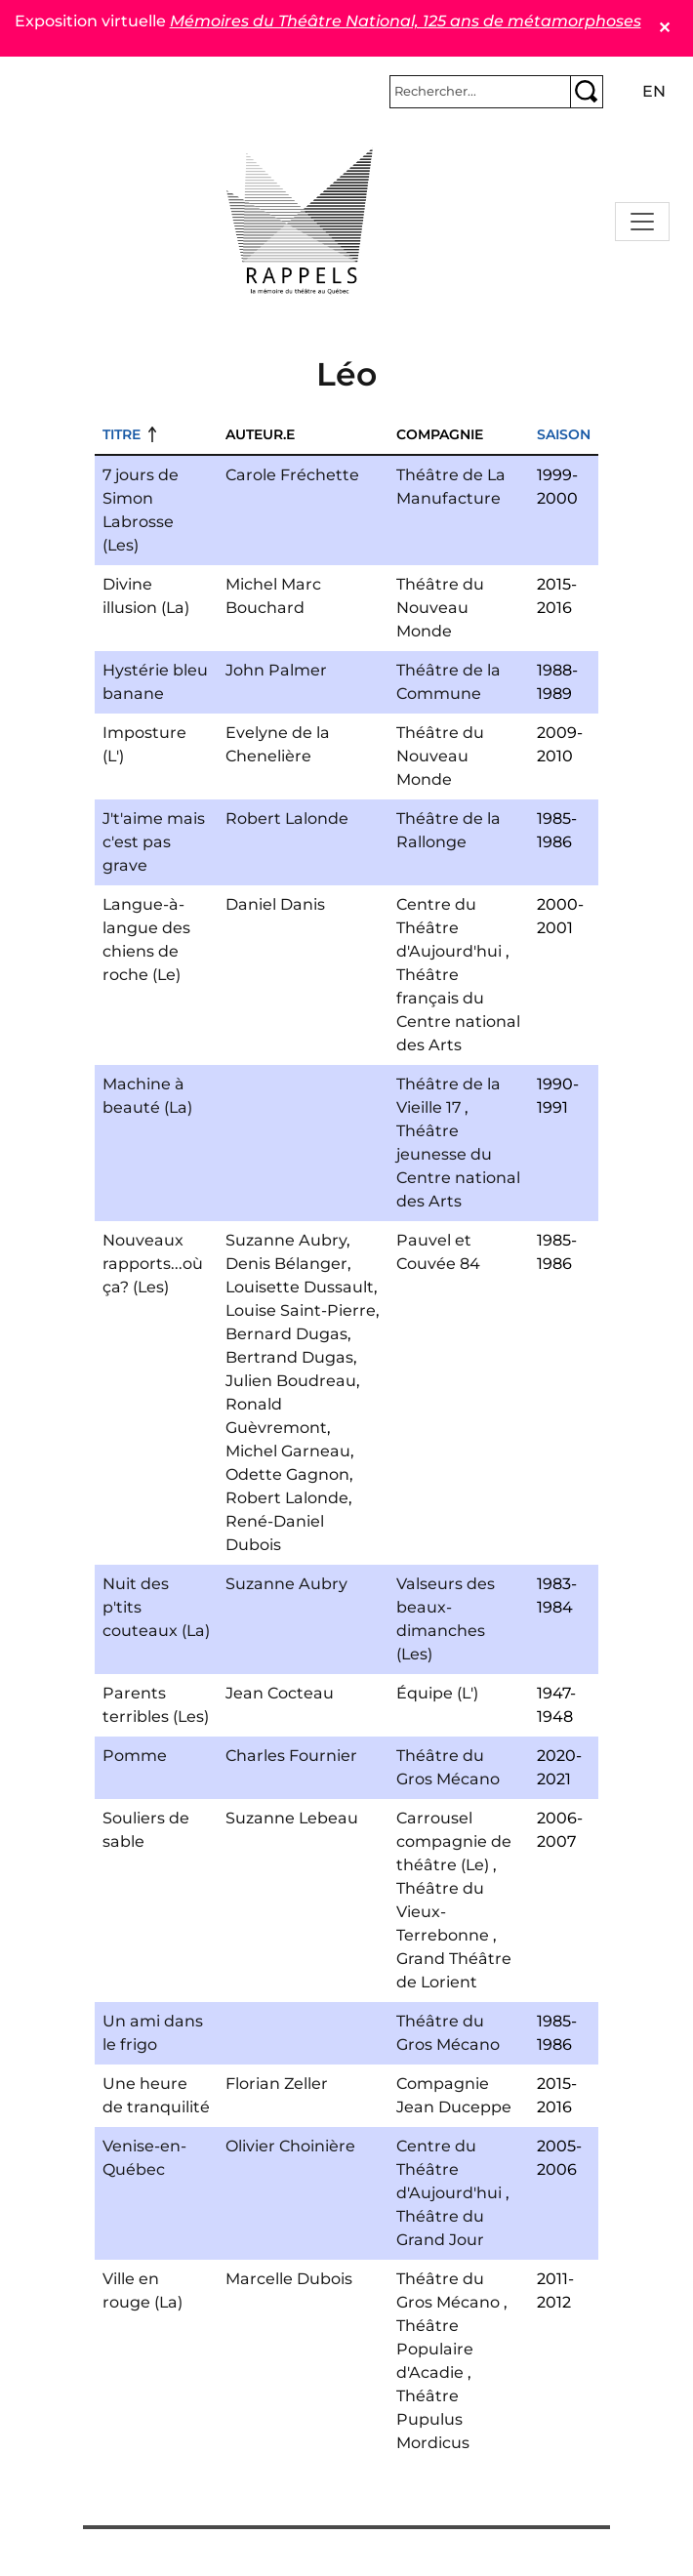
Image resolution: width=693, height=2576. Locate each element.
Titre (121, 434)
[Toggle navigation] (642, 221)
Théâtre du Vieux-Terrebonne (442, 1911)
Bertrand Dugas (289, 1357)
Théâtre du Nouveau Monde (440, 607)
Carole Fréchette (292, 475)
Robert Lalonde (286, 818)
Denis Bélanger (286, 1263)
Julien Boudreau (290, 1380)
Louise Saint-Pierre (300, 1310)
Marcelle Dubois (288, 2278)
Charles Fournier (291, 1755)
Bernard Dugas (286, 1334)
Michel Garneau (287, 1451)
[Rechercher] (480, 91)
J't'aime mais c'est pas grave (153, 842)
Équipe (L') (437, 1693)
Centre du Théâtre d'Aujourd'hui (449, 928)
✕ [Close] (664, 28)
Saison (564, 434)
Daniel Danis (275, 904)
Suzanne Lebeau (291, 1818)
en (654, 91)
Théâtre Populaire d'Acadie (434, 2349)
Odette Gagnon (287, 1474)
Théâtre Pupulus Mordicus (432, 2419)
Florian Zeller (276, 2083)
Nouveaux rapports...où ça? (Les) (152, 1263)
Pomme (134, 1755)
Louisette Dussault (299, 1287)
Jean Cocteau (279, 1693)
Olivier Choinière (290, 2146)
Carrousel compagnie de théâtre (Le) (453, 1841)
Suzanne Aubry (285, 1240)
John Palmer (276, 670)
